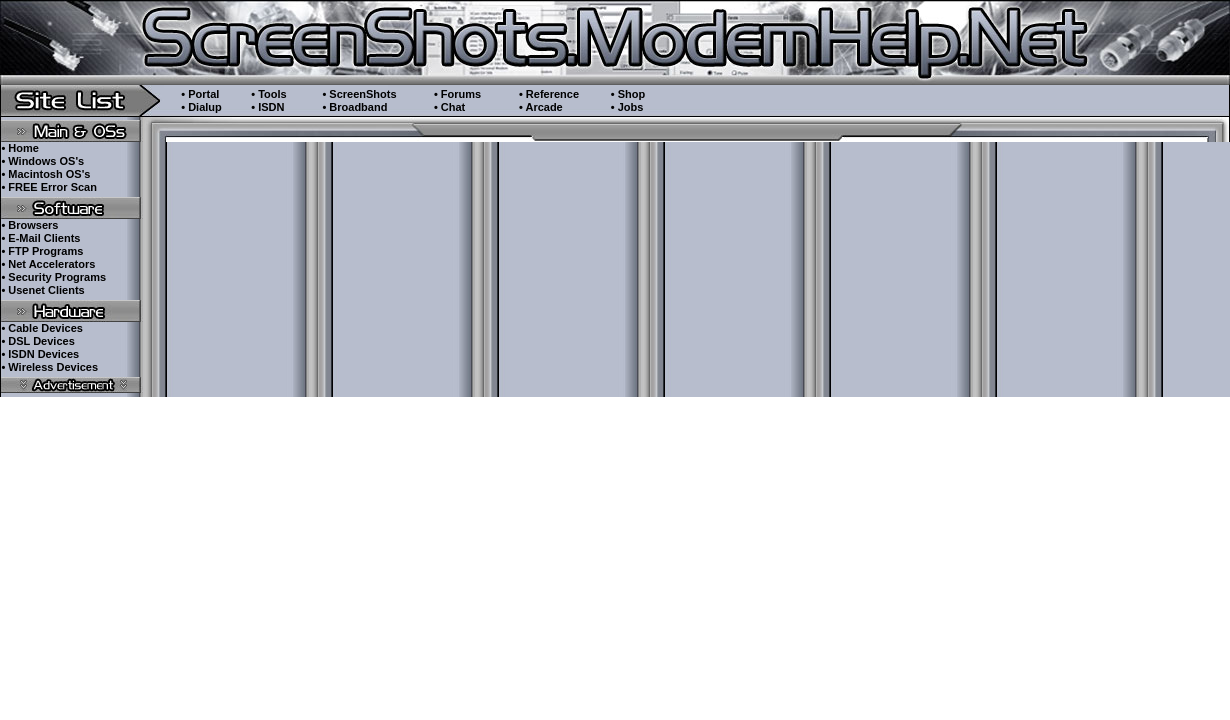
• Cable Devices (42, 328)
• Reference (549, 94)
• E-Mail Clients (40, 238)
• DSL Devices (37, 341)
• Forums (457, 94)
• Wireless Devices (49, 367)
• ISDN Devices (40, 354)
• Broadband (354, 107)
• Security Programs (53, 277)
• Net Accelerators (48, 264)
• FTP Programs (42, 251)
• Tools (268, 94)
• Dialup (201, 107)
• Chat (449, 107)
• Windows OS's (42, 161)
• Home (19, 148)
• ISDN (267, 107)
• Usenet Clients (42, 290)
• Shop (628, 94)
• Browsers (29, 225)
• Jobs (627, 107)
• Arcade (541, 107)
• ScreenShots (359, 94)
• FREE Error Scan (49, 187)
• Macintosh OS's (45, 174)
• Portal (200, 94)
